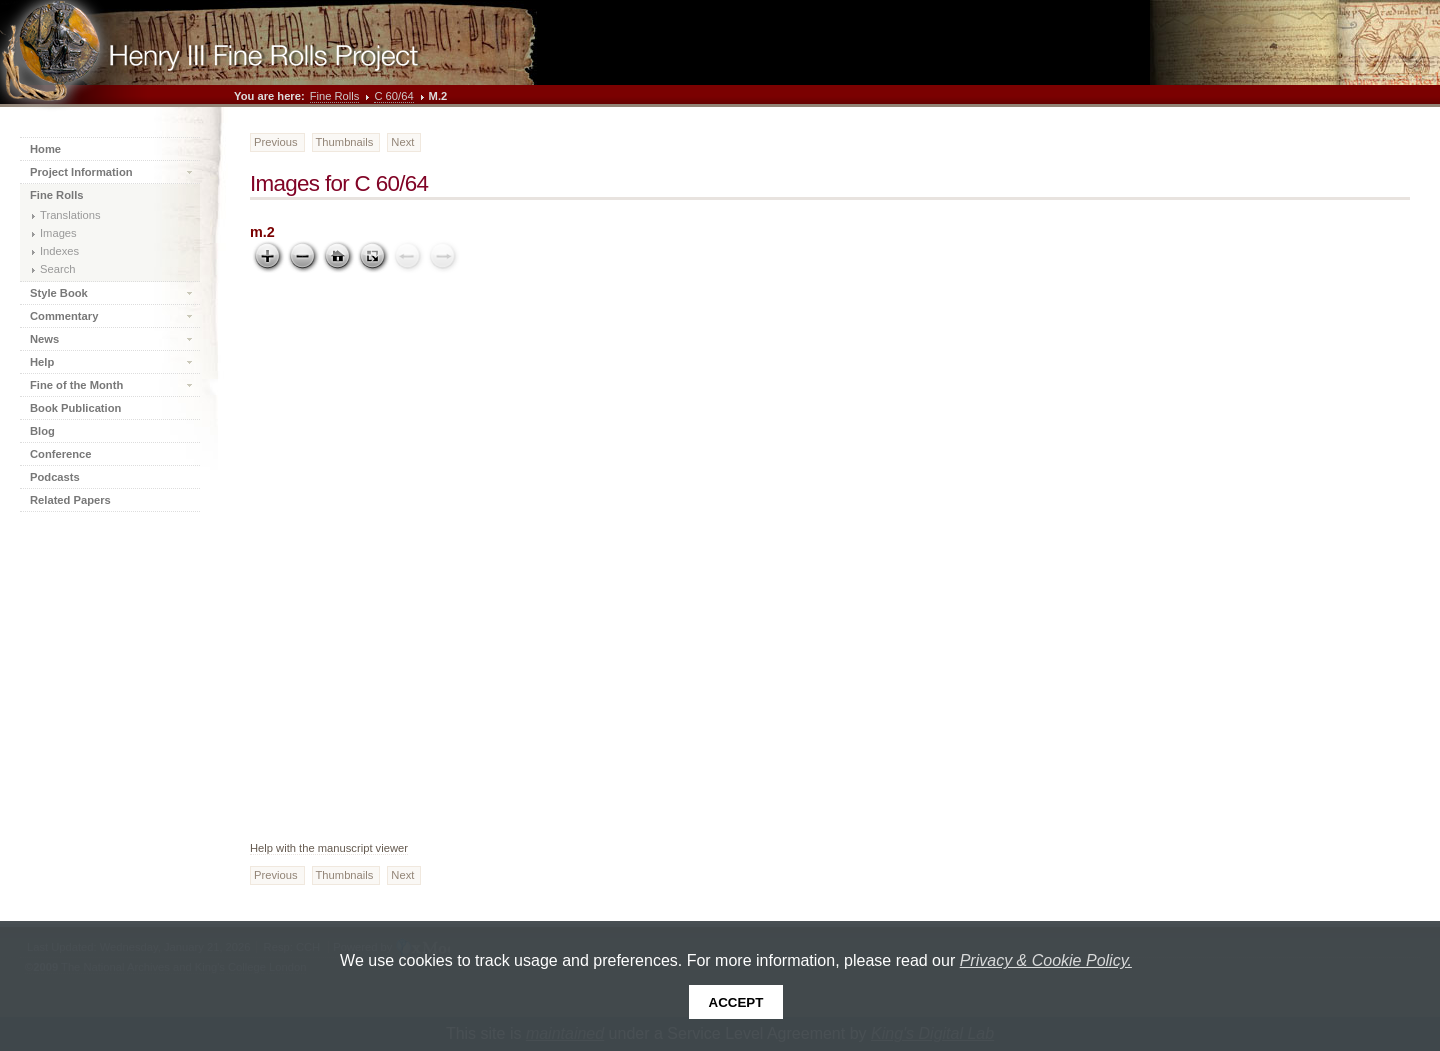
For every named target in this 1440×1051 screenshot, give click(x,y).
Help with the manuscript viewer (329, 848)
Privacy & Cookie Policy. (1046, 960)
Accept (736, 1002)
